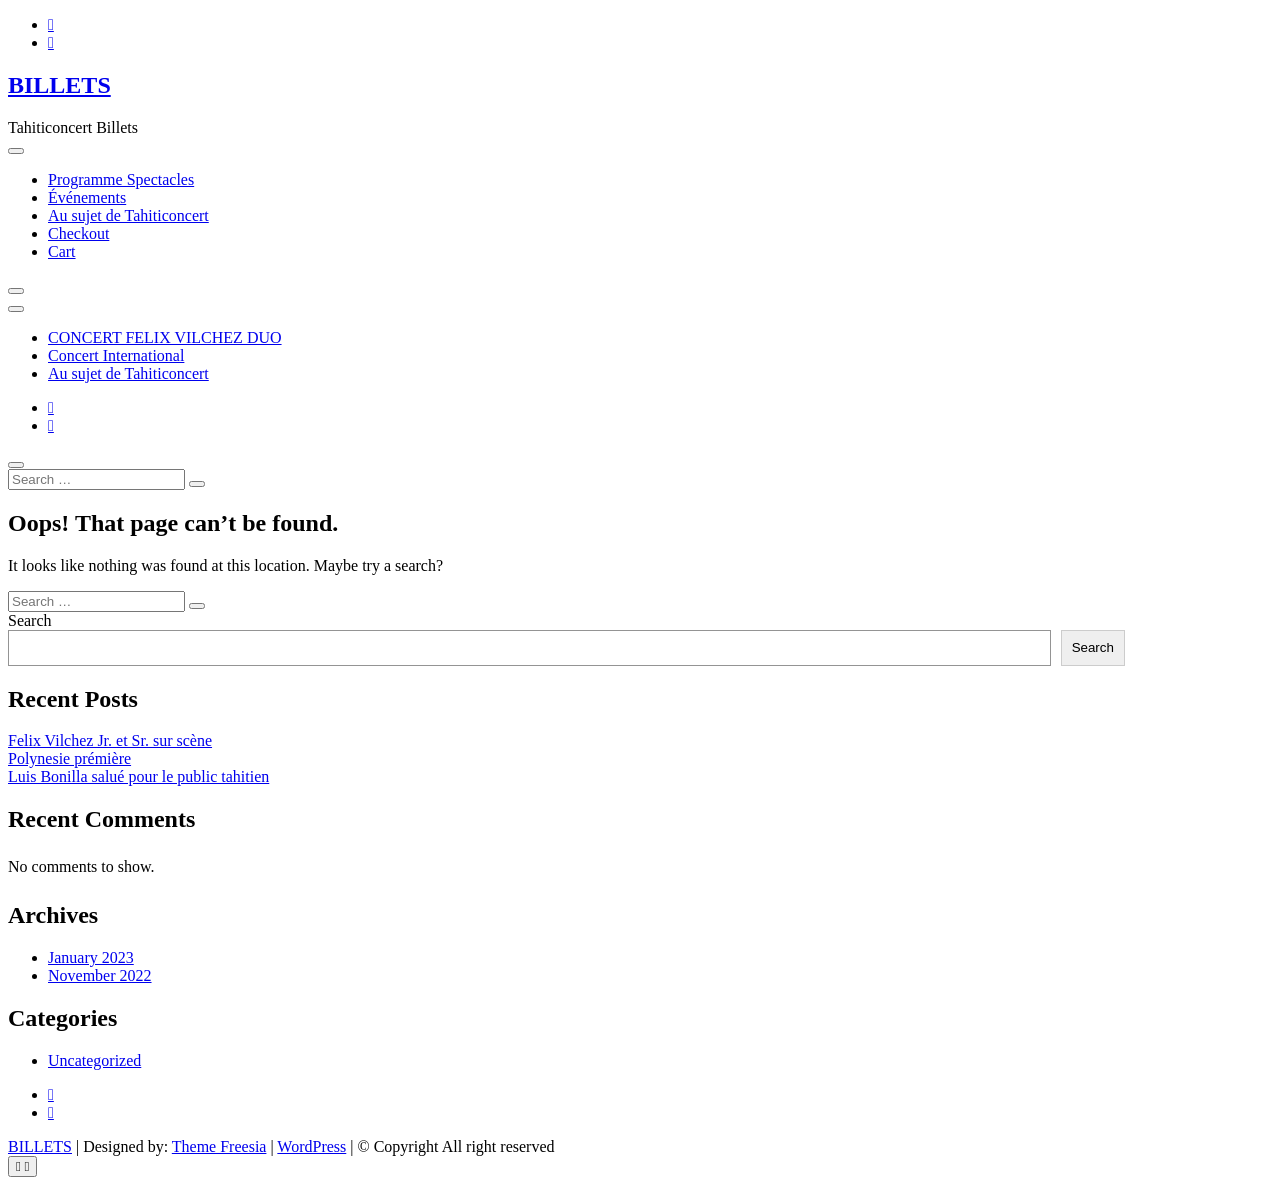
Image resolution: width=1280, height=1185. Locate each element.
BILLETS (59, 85)
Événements (87, 197)
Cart (62, 251)
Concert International (116, 355)
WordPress (311, 1146)
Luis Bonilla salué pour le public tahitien (138, 776)
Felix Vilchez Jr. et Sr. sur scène (110, 740)
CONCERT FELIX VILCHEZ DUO (165, 337)
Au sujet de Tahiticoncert (128, 215)
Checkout (78, 233)
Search (30, 620)
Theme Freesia (219, 1146)
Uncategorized (94, 1060)
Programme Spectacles (121, 179)
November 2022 (100, 975)
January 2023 (91, 957)
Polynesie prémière (69, 758)
